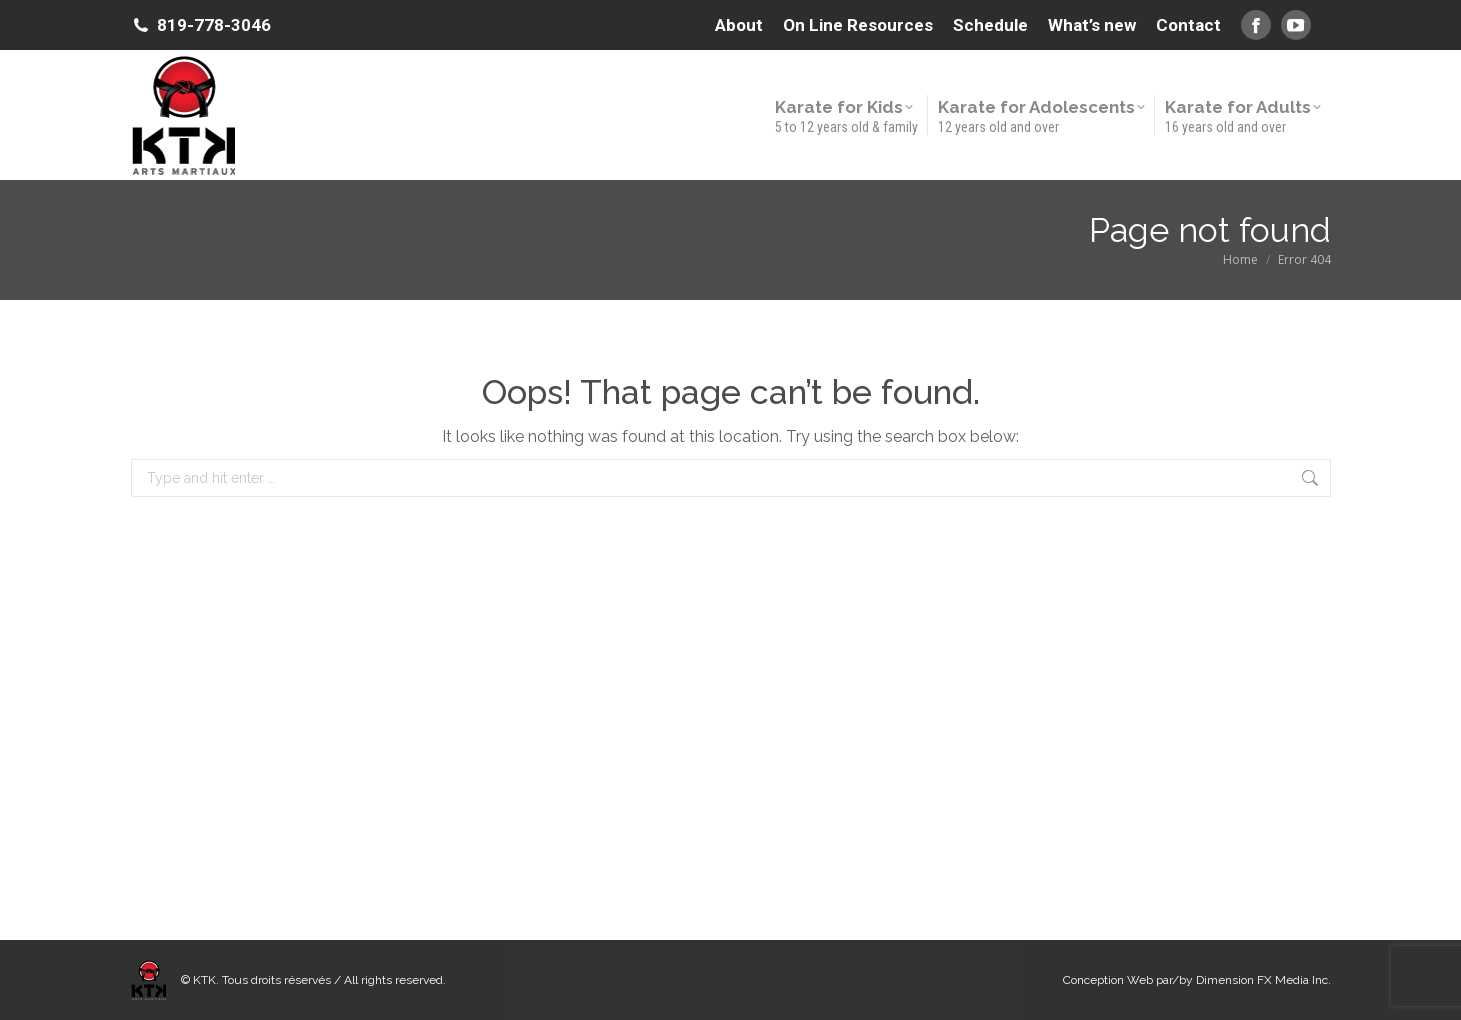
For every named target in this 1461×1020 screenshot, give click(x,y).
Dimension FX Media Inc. (1263, 980)
